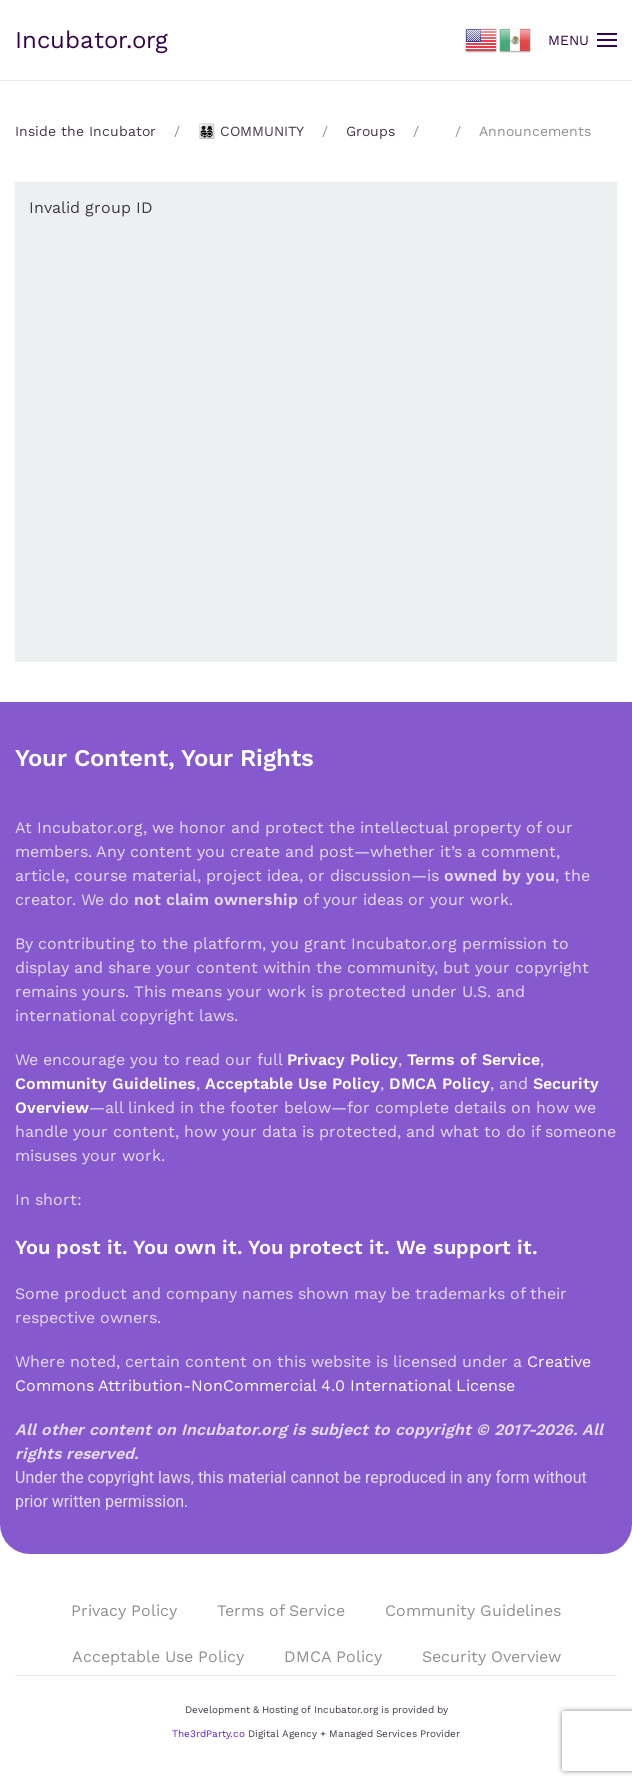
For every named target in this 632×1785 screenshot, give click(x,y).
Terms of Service (473, 1059)
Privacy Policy (342, 1059)
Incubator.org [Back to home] (91, 40)
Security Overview (491, 1656)
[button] (583, 40)
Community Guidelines (105, 1083)
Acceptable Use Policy (292, 1083)
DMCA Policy (439, 1083)
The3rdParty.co (208, 1733)
